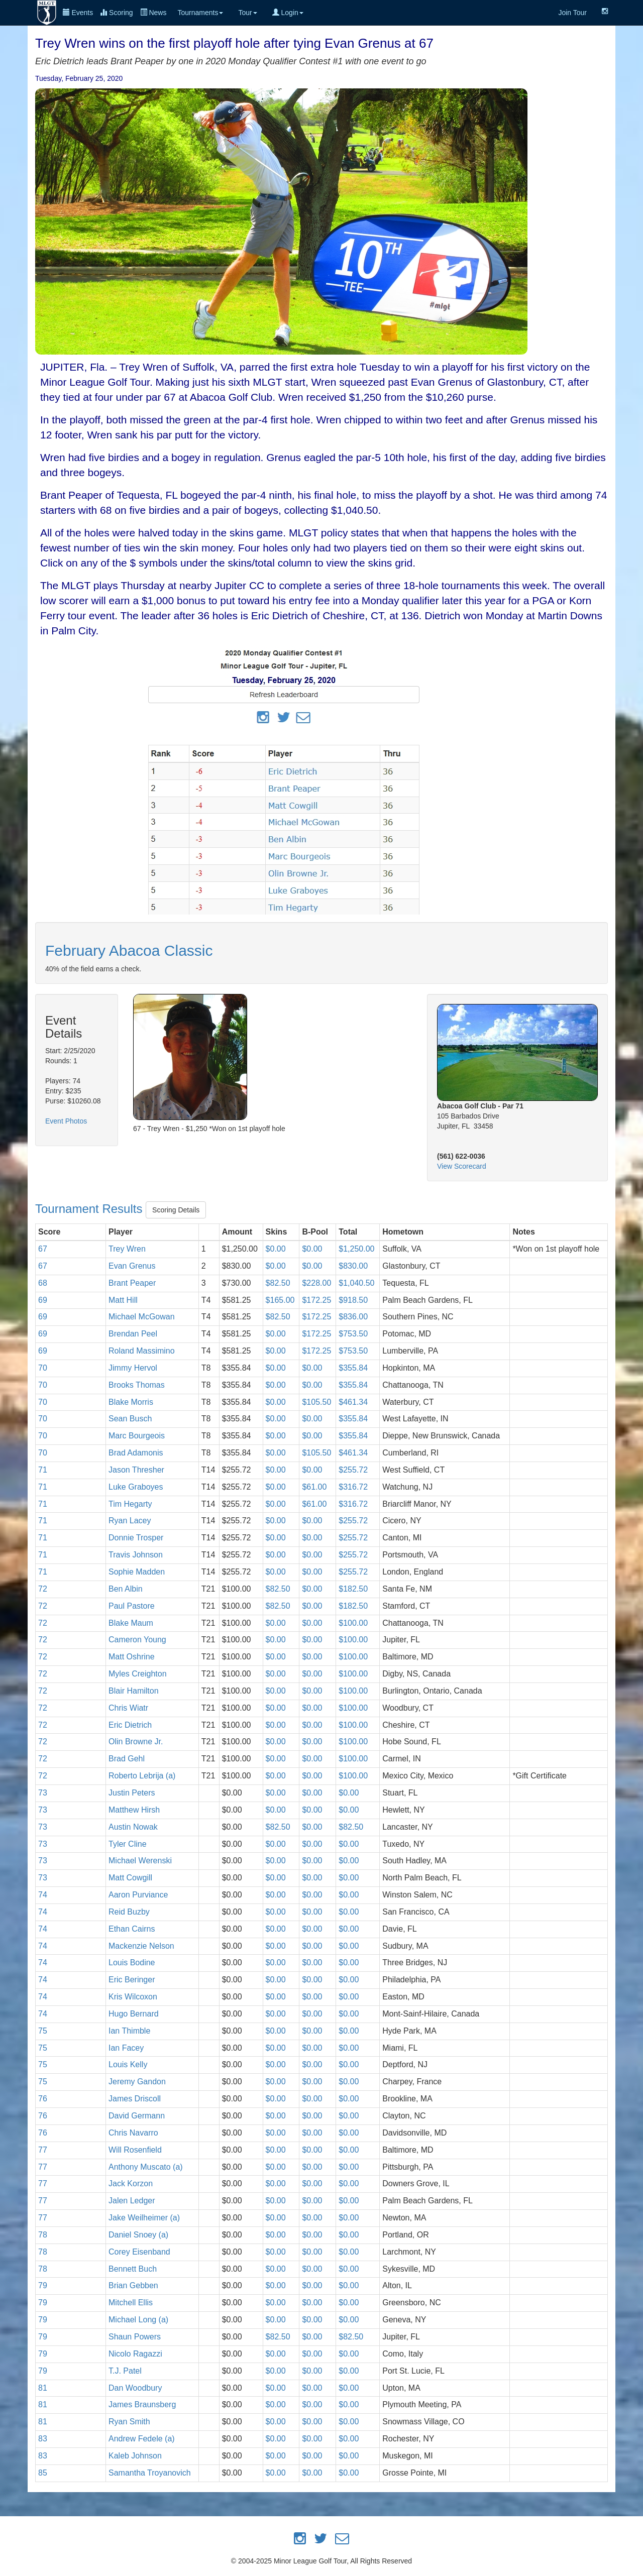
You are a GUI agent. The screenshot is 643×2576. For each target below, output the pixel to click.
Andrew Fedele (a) (142, 2438)
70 (42, 1368)
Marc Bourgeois (137, 1435)
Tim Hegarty (130, 1504)
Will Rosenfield (135, 2150)
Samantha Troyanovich (150, 2473)
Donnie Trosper (136, 1537)
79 (42, 2285)
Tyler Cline (128, 1844)
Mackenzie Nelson (141, 1946)
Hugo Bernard (134, 2013)
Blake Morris (131, 1402)
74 (42, 1894)
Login (287, 13)
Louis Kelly (128, 2064)
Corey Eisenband (139, 2252)
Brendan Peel (133, 1333)
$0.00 (276, 1249)
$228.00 (316, 1283)
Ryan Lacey (130, 1520)
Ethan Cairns (132, 1929)
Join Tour (572, 13)
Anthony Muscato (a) (146, 2167)
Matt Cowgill (130, 1877)
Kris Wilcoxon (133, 1996)
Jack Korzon (131, 2183)
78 (42, 2234)
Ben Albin (126, 1589)
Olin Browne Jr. (136, 1741)
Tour (247, 13)
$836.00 (353, 1316)
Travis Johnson (136, 1554)
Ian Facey (126, 2048)
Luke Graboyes (136, 1487)
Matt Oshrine (132, 1656)
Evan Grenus (132, 1266)
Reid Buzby (129, 1912)
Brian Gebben (133, 2285)
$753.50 (353, 1333)
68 (42, 1283)
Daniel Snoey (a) (138, 2234)
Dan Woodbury (135, 2388)
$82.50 (278, 1283)
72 (42, 1589)
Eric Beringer (132, 1979)
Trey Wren (127, 1249)
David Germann (137, 2115)
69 (42, 1300)
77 (42, 2150)
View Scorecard (461, 1166)
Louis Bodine (132, 1962)
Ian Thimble (129, 2031)
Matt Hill (123, 1300)
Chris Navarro (133, 2133)
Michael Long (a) (138, 2319)
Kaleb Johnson (135, 2455)
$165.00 (280, 1300)
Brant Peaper (132, 1283)
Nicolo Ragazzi (135, 2353)
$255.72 (353, 1470)
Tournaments (200, 13)
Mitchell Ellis (131, 2302)
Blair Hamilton (134, 1691)
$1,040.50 (356, 1283)
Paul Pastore (132, 1606)
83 (42, 2438)
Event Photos (66, 1121)
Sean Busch (130, 1418)
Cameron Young (137, 1639)
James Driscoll (135, 2098)
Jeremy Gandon (137, 2081)
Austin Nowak (133, 1827)
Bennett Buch (133, 2269)
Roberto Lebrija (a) (142, 1775)
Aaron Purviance (138, 1894)
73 (42, 1792)
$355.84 (353, 1368)
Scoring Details (175, 1210)
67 (42, 1249)
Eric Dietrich (130, 1725)
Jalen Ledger (132, 2200)
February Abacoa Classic (129, 950)
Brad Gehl (127, 1758)
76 (42, 2098)
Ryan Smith (129, 2421)
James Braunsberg (142, 2404)
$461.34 (353, 1402)
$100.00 (353, 1623)
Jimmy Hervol (133, 1368)
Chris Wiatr (128, 1708)
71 (42, 1470)
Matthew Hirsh (134, 1810)
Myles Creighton (138, 1673)
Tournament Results (90, 1208)
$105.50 (316, 1402)
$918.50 (353, 1300)
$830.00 (353, 1266)
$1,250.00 (356, 1249)
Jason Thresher (136, 1470)
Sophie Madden (137, 1571)
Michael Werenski (140, 1860)
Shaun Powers (135, 2336)
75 (42, 2031)
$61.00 (314, 1487)
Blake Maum (131, 1623)
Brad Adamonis (136, 1452)
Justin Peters (132, 1792)
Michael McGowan (142, 1316)
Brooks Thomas (137, 1385)
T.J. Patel (125, 2371)
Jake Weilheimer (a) (144, 2217)
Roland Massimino (142, 1351)
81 (42, 2388)
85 (42, 2473)
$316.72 (353, 1487)
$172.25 (316, 1300)
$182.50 (353, 1589)
